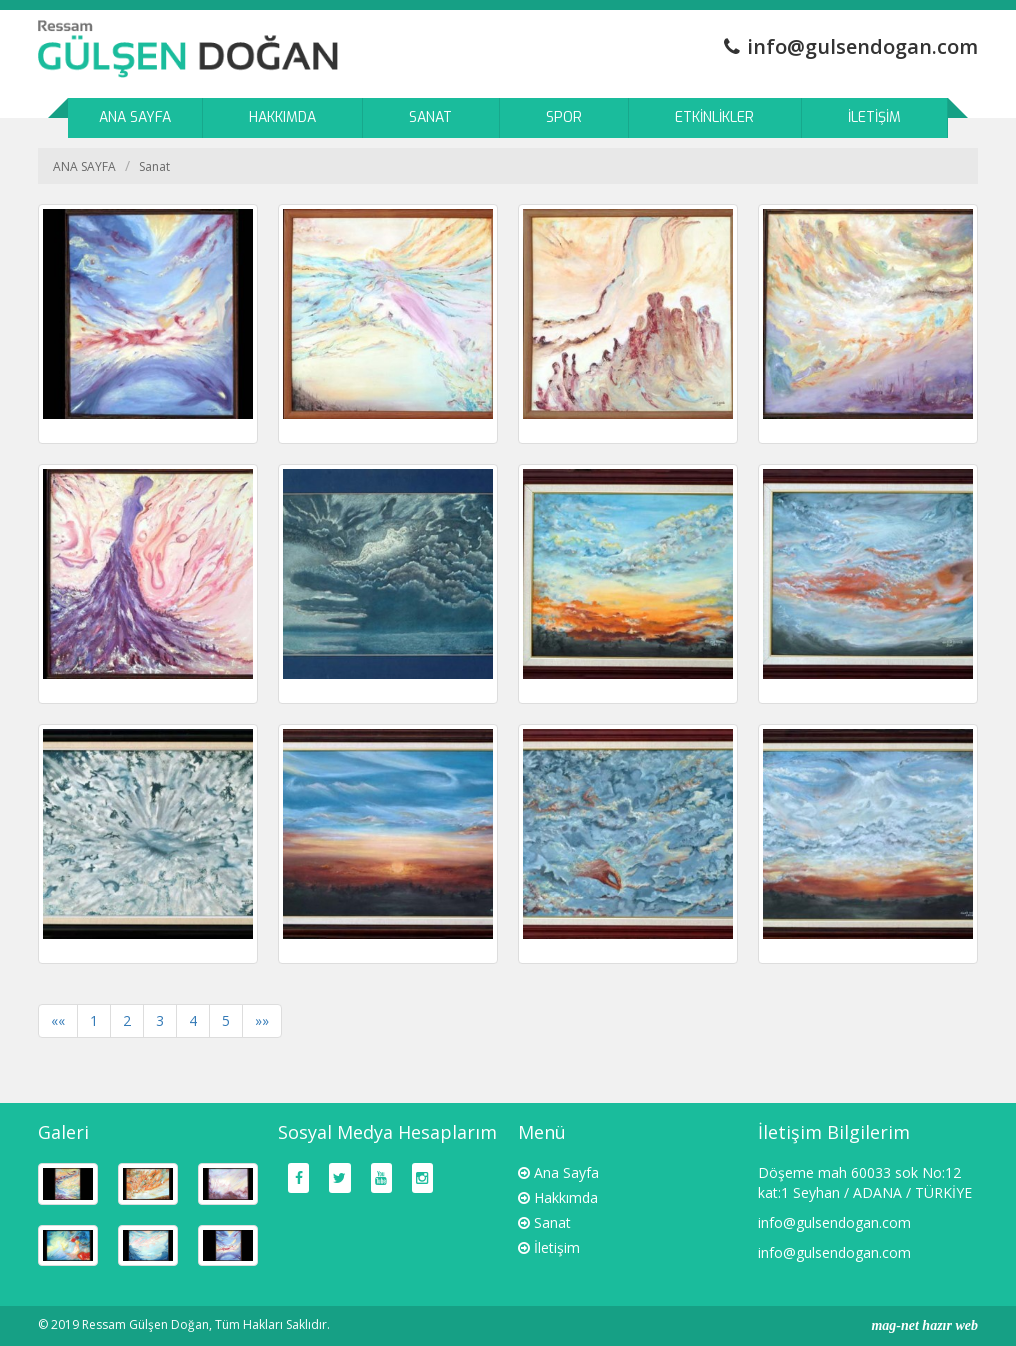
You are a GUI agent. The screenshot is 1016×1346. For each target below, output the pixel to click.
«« (58, 1020)
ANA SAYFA (135, 117)
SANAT (430, 117)
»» (262, 1020)
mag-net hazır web (924, 1325)
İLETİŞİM (874, 117)
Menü (542, 1132)
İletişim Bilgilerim (834, 1132)
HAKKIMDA (282, 117)
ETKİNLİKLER (714, 117)
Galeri (63, 1132)
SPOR (564, 117)
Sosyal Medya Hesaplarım (387, 1132)
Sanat (154, 166)
